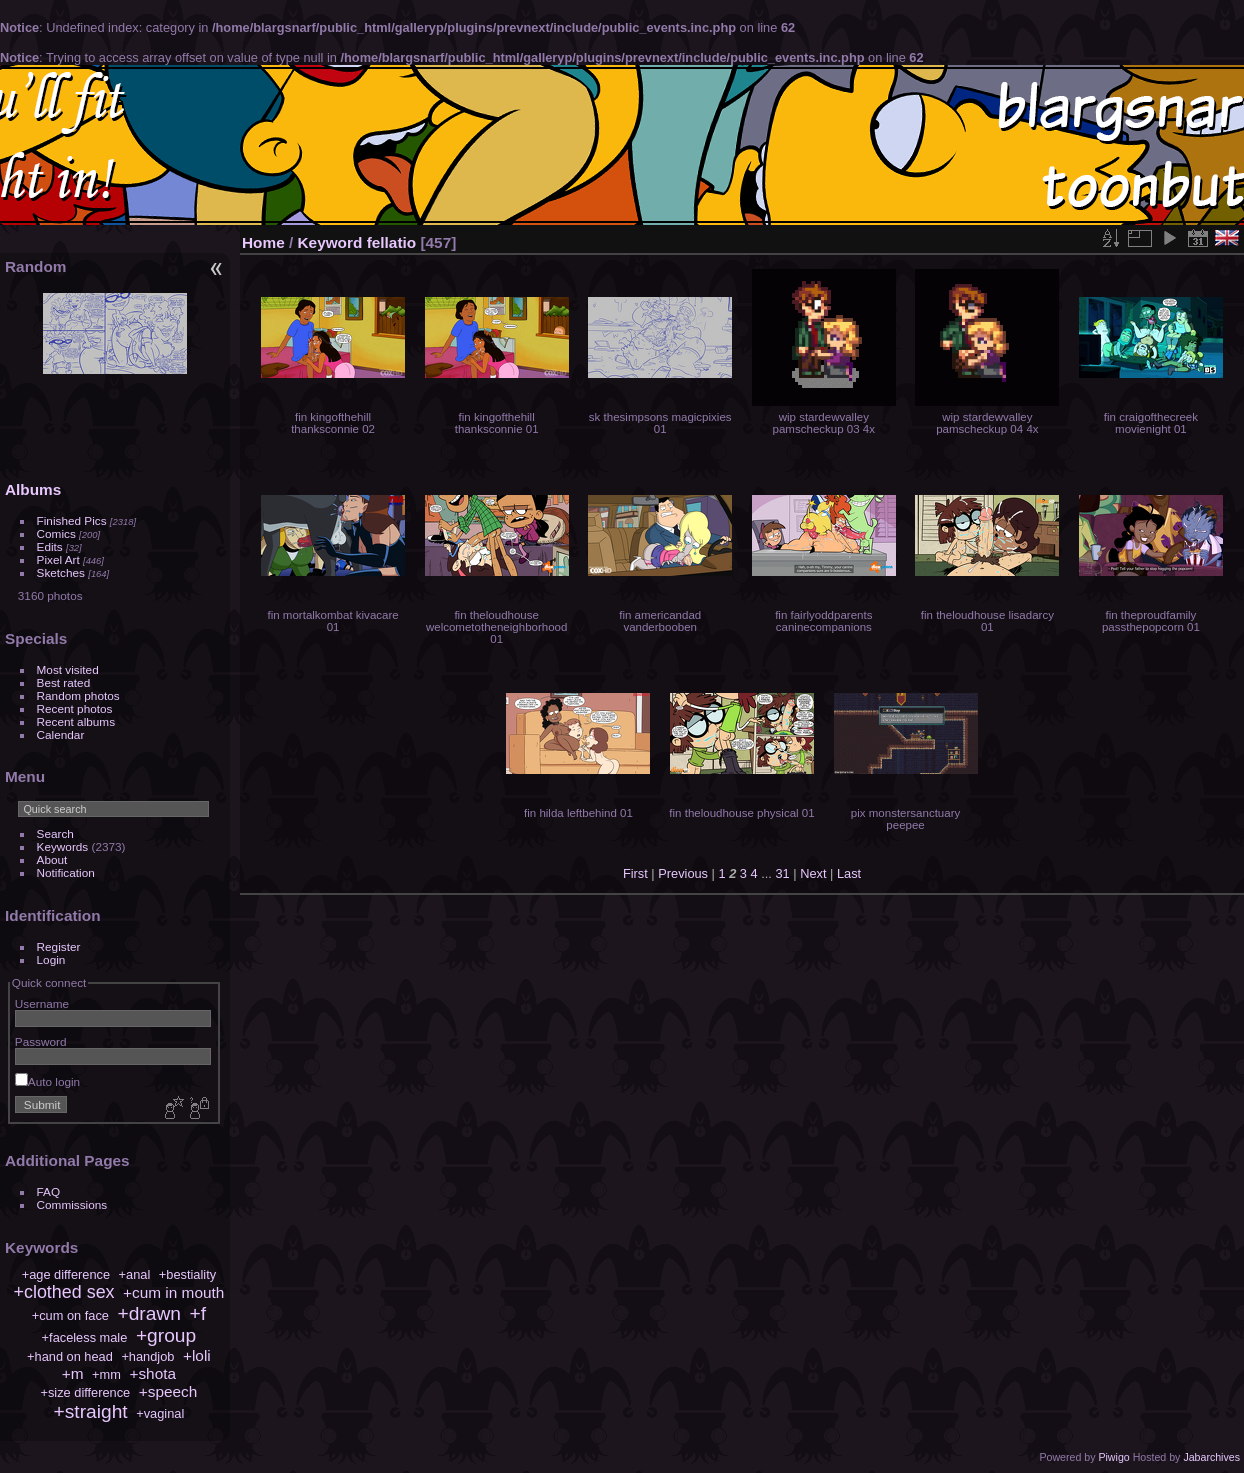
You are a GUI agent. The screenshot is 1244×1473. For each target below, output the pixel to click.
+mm (106, 1374)
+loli (197, 1355)
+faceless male (85, 1337)
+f (198, 1313)
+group (166, 1335)
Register (59, 946)
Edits (50, 546)
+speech (168, 1391)
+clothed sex (64, 1292)
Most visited (68, 669)
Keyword (330, 242)
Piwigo (1113, 1457)
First (635, 873)
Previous (683, 873)
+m (73, 1373)
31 (782, 873)
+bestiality (187, 1274)
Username (42, 1003)
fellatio (392, 242)
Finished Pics (72, 520)
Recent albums (76, 721)
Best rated (64, 682)
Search (55, 833)
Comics (56, 533)
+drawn (148, 1313)
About (52, 859)
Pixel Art (58, 559)
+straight (91, 1411)
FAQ (49, 1191)
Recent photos (75, 708)
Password (41, 1041)
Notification (66, 872)
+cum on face (70, 1315)
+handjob (147, 1356)
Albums (33, 489)
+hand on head (70, 1356)
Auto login (47, 1081)
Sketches (61, 572)
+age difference (66, 1274)
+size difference (85, 1392)
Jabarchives (1211, 1457)
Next (813, 873)
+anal (135, 1274)
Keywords (63, 846)
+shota (152, 1373)
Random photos (78, 695)
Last (849, 873)
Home (263, 242)
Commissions (72, 1204)
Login (51, 959)
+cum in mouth (173, 1292)
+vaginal (160, 1413)
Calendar (61, 734)
